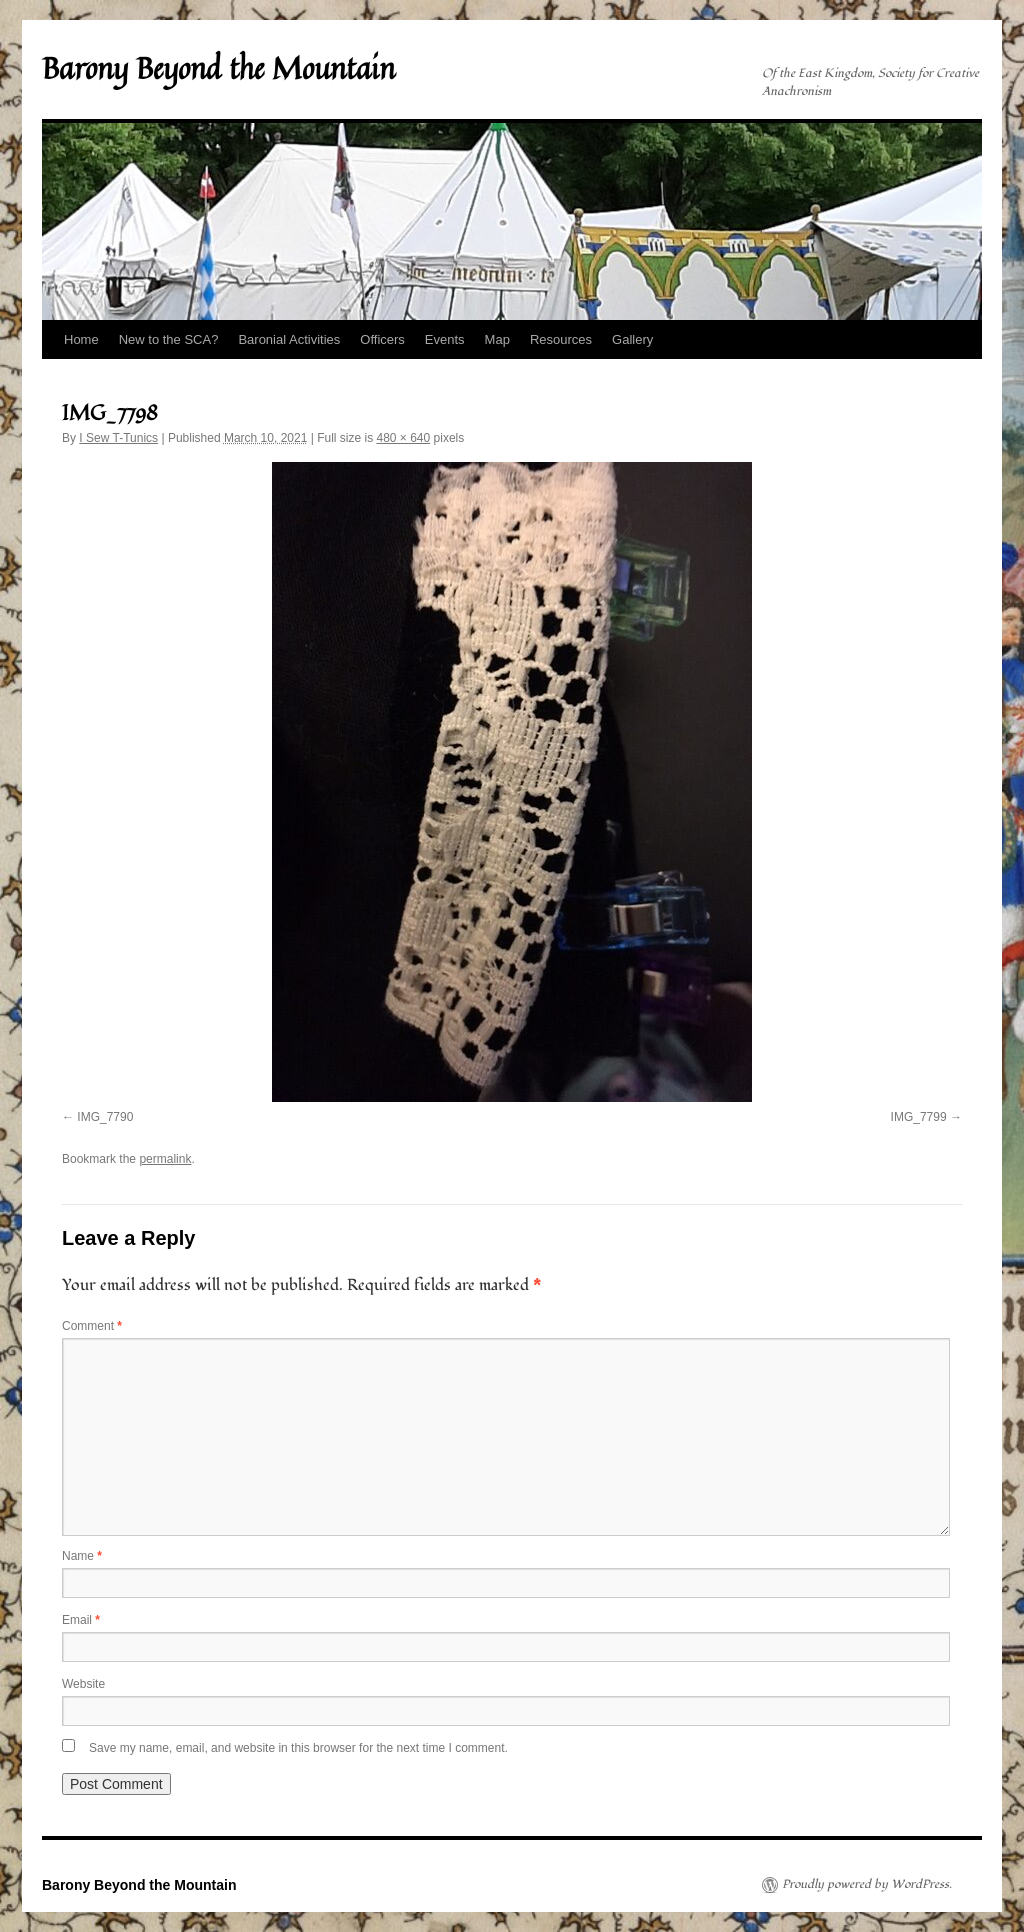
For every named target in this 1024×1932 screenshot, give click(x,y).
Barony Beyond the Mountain (218, 68)
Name (82, 1556)
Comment (92, 1326)
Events (445, 339)
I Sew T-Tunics (118, 438)
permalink (165, 1159)
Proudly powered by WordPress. (867, 1885)
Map (497, 339)
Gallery (632, 339)
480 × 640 (403, 438)
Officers (382, 339)
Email (81, 1620)
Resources (561, 339)
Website (83, 1684)
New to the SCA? (169, 339)
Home (81, 339)
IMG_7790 (105, 1117)
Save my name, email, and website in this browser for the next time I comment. (298, 1748)
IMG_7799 (919, 1117)
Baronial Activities (289, 339)
